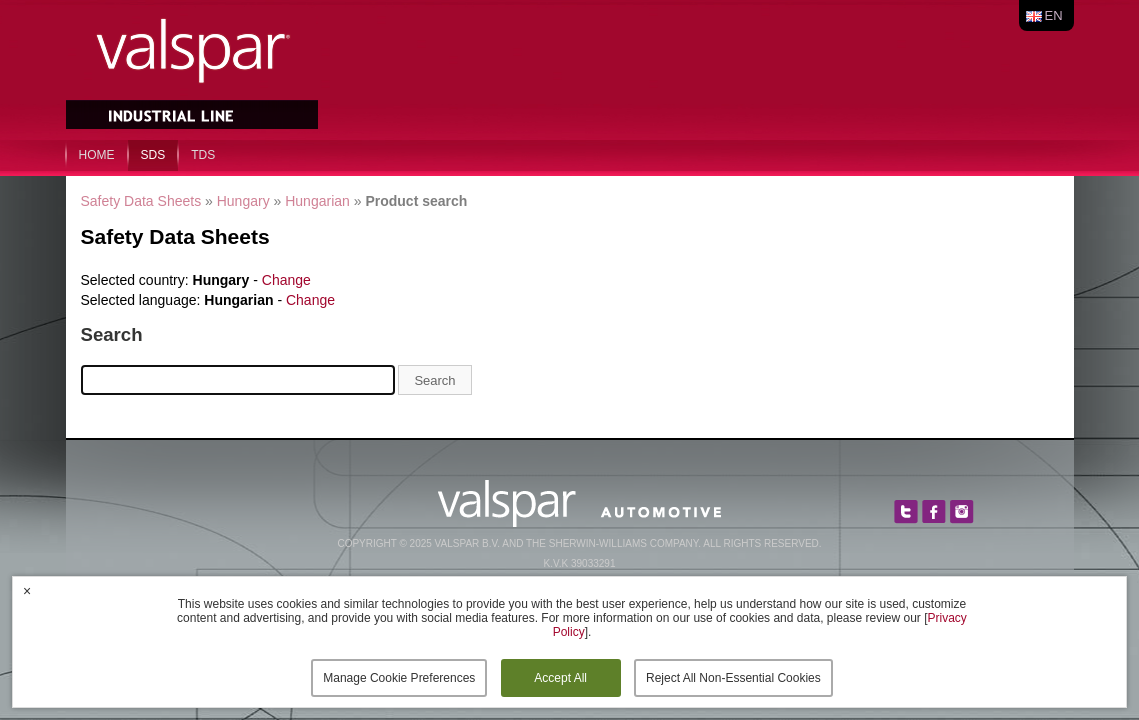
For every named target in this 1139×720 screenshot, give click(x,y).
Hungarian (317, 201)
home (97, 155)
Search (434, 380)
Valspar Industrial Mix (194, 68)
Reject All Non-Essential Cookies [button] (733, 678)
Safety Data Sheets (141, 201)
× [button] (27, 591)
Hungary (243, 201)
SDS (153, 155)
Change (286, 280)
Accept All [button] (560, 678)
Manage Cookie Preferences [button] (399, 678)
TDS (203, 155)
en (1054, 15)
